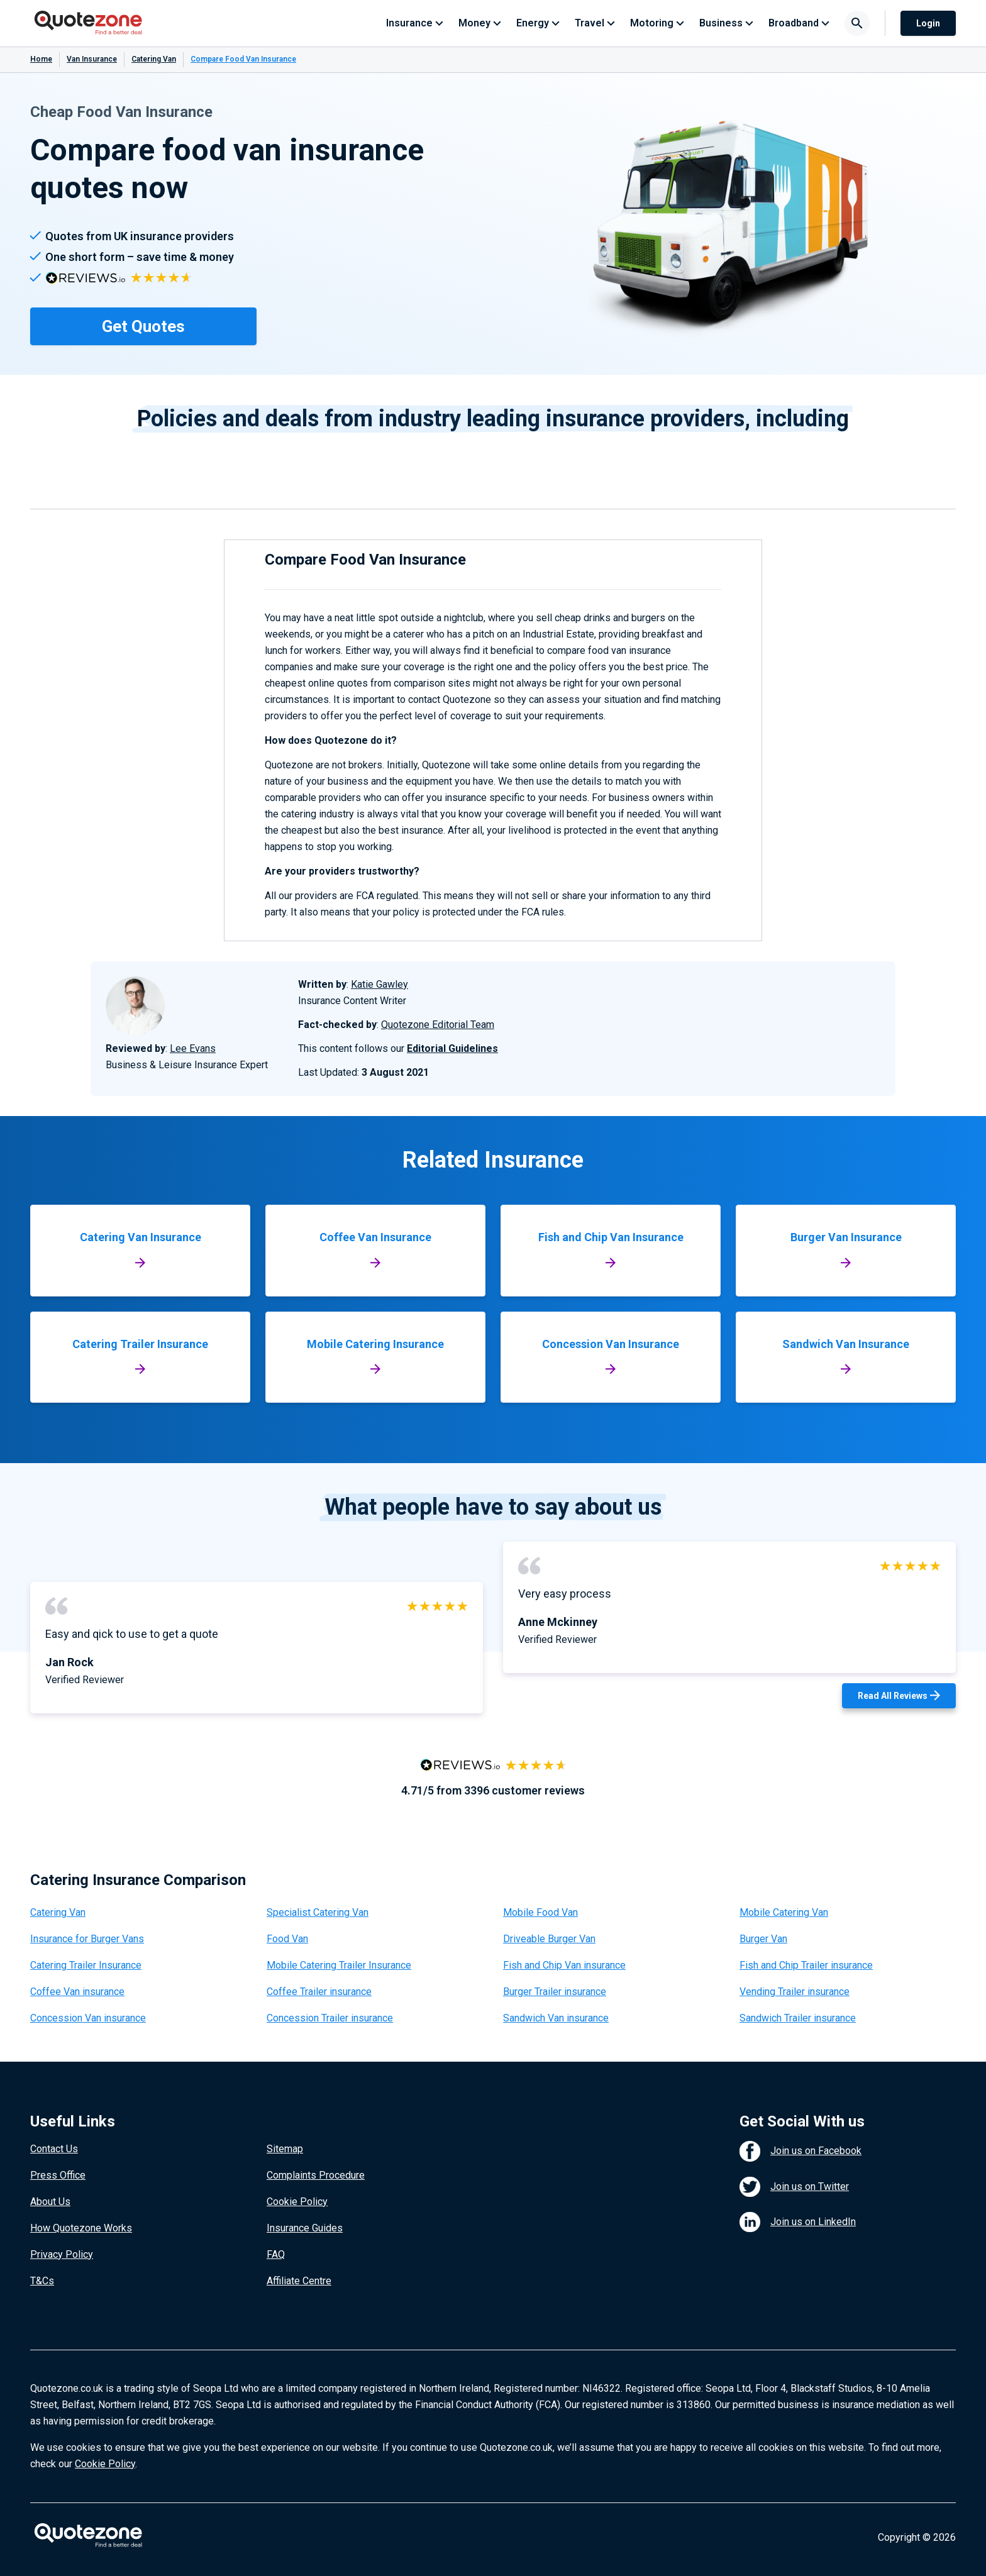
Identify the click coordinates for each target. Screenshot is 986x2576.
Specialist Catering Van (317, 1912)
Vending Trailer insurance (795, 1992)
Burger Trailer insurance (554, 1992)
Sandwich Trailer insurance (798, 2018)
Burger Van (763, 1939)
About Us (50, 2202)
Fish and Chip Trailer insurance (806, 1965)
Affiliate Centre (299, 2281)
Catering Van (153, 59)
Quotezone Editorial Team (437, 1025)
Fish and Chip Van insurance (564, 1965)
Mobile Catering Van (784, 1912)
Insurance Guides (305, 2228)
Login (928, 23)
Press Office (58, 2175)
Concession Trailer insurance (330, 2018)
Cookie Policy (297, 2202)
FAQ (276, 2254)
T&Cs (42, 2281)
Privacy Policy (61, 2254)
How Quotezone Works (81, 2228)
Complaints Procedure (316, 2175)
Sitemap (285, 2149)
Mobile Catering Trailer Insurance (339, 1965)
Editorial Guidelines (452, 1048)
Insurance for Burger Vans (87, 1939)
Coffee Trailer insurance (319, 1992)
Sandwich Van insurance (556, 2018)
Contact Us (54, 2149)
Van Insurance (92, 59)
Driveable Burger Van (549, 1939)
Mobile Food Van (540, 1912)
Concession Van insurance (88, 2018)
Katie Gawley (379, 984)
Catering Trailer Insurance (85, 1965)
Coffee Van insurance (77, 1992)
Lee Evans (193, 1048)
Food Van (287, 1939)
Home (41, 59)
